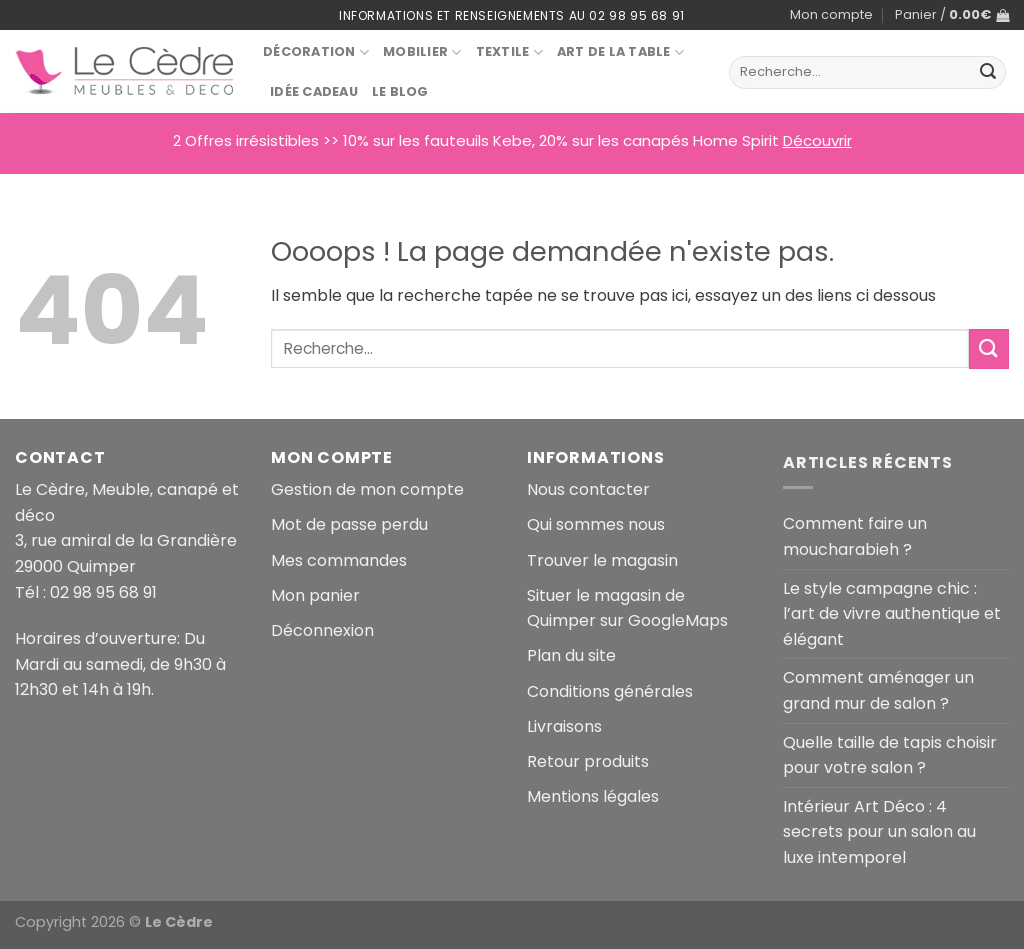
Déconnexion (322, 630)
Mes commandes (339, 560)
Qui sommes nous (596, 524)
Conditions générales (610, 691)
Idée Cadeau (314, 91)
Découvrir (817, 140)
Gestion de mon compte (367, 489)
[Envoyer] (988, 73)
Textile (509, 52)
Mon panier (315, 595)
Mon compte (831, 14)
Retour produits (588, 761)
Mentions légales (593, 796)
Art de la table (620, 52)
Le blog (400, 91)
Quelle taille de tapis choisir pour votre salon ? (890, 755)
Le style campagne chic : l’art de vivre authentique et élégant (892, 614)
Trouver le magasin (602, 560)
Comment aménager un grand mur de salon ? (878, 690)
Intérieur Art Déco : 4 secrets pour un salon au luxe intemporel (879, 832)
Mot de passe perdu (349, 524)
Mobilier (422, 52)
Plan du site (571, 655)
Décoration (316, 52)
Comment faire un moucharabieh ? (855, 536)
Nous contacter (588, 489)
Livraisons (564, 726)
